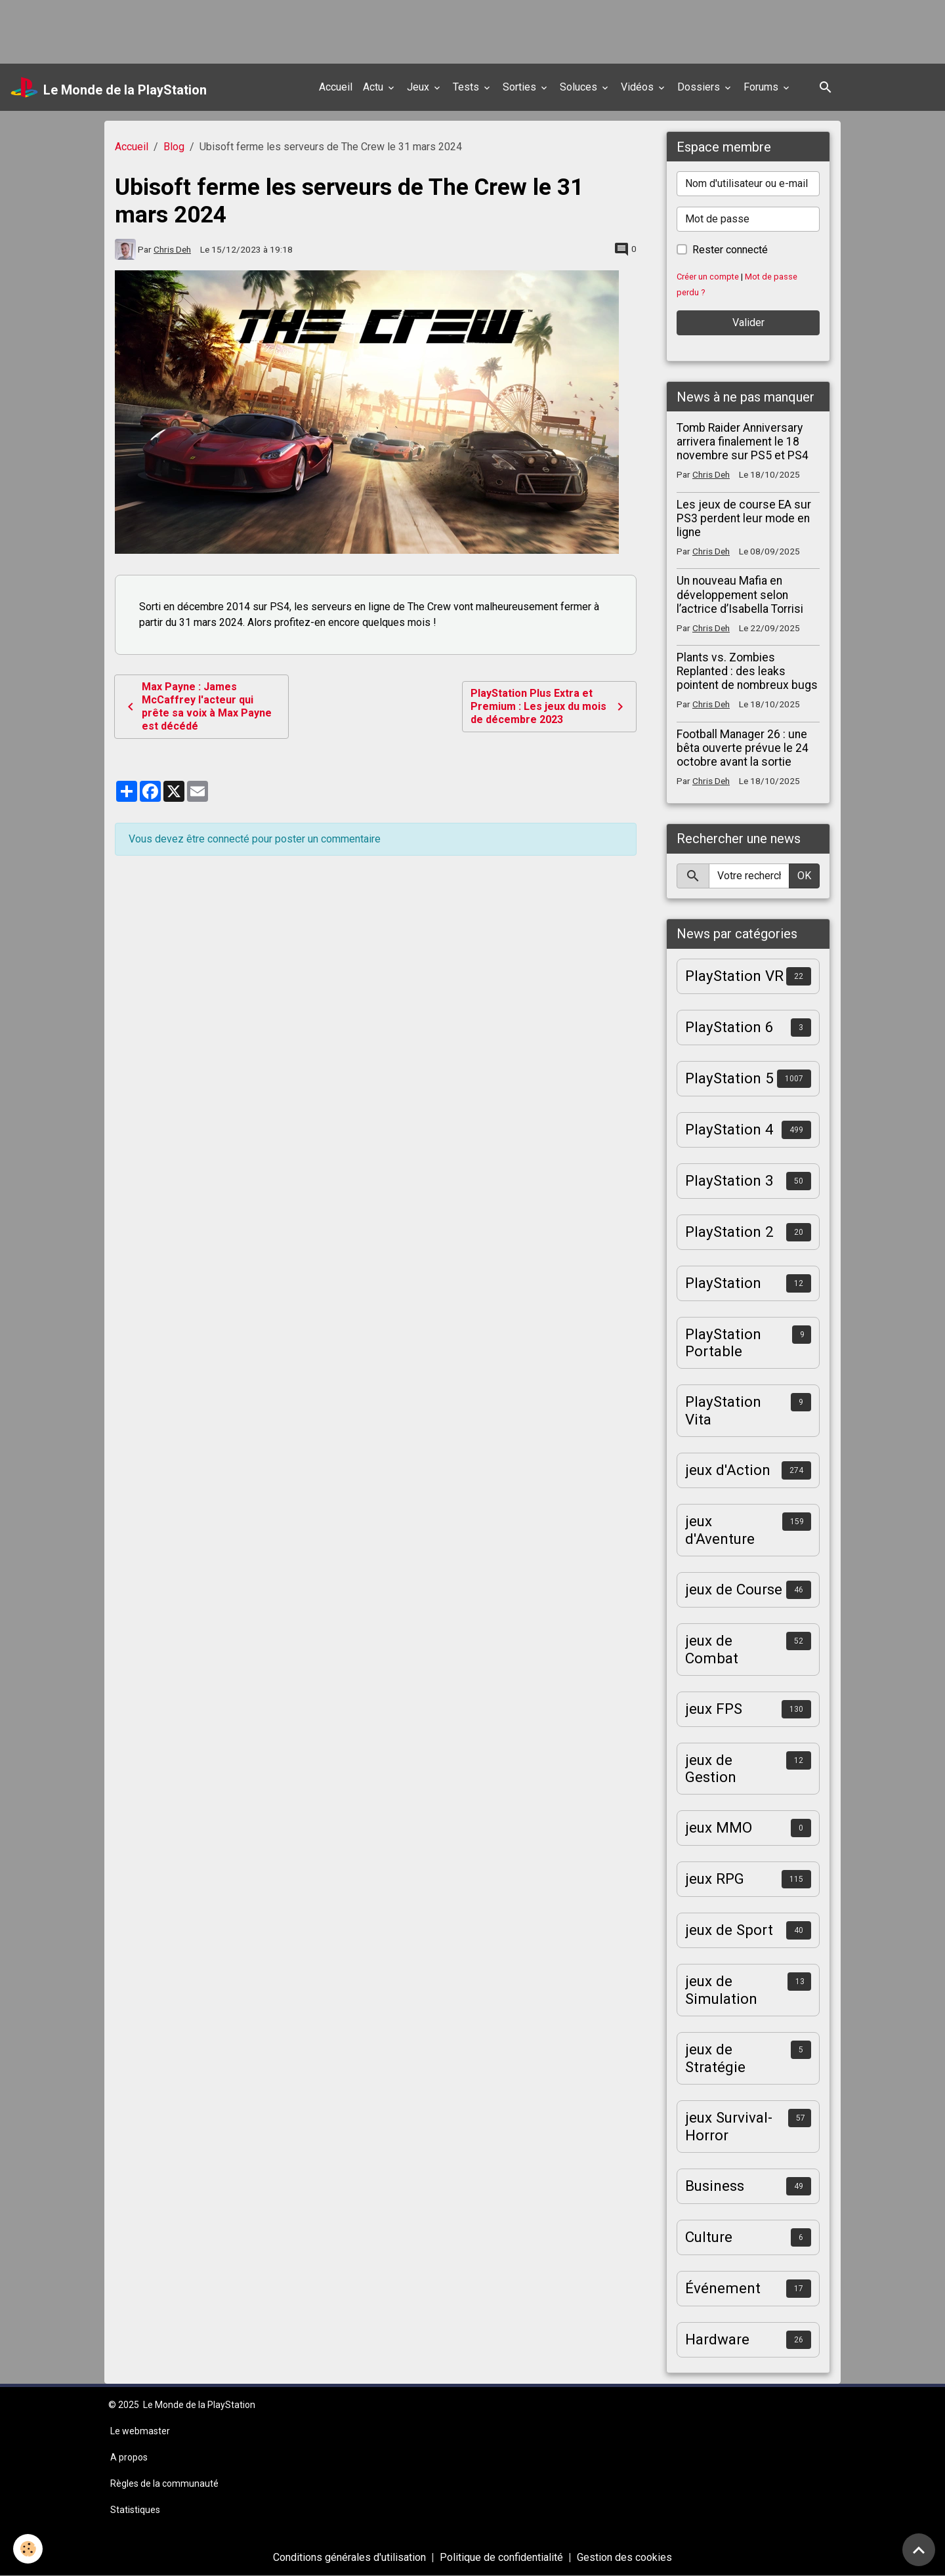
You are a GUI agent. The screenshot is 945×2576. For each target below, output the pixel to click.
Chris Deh (172, 249)
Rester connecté (730, 249)
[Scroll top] (918, 2549)
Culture (708, 2236)
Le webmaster (140, 2431)
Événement (723, 2287)
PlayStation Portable (723, 1342)
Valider (748, 322)
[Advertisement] (239, 29)
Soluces (580, 87)
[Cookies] (28, 2549)
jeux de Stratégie (715, 2058)
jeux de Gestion (710, 1768)
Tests (467, 87)
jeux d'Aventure (720, 1529)
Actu (374, 87)
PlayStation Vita (723, 1410)
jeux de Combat (711, 1649)
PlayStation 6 (729, 1026)
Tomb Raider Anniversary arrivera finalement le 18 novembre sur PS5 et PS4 (742, 441)
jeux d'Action (727, 1469)
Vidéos (638, 87)
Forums (762, 87)
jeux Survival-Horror (728, 2126)
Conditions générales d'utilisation (349, 2557)
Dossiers (700, 87)
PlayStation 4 (729, 1129)
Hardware (717, 2339)
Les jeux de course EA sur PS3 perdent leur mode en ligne (744, 518)
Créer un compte (708, 276)
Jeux (419, 87)
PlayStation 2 (729, 1231)
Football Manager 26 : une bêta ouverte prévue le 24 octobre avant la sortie (742, 748)
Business (714, 2185)
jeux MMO (718, 1827)
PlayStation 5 (729, 1078)
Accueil (335, 87)
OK (804, 875)
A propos (129, 2457)
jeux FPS (713, 1708)
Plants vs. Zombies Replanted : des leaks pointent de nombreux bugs (747, 671)
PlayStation (723, 1282)
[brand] (108, 87)
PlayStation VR (734, 975)
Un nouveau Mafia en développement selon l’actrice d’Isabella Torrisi (740, 594)
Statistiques (135, 2509)
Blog (173, 146)
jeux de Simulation (721, 1989)
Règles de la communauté (164, 2483)
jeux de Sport (729, 1929)
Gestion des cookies (624, 2557)
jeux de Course (733, 1589)
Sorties (521, 87)
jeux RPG (714, 1878)
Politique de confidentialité (501, 2557)
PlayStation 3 (729, 1180)
